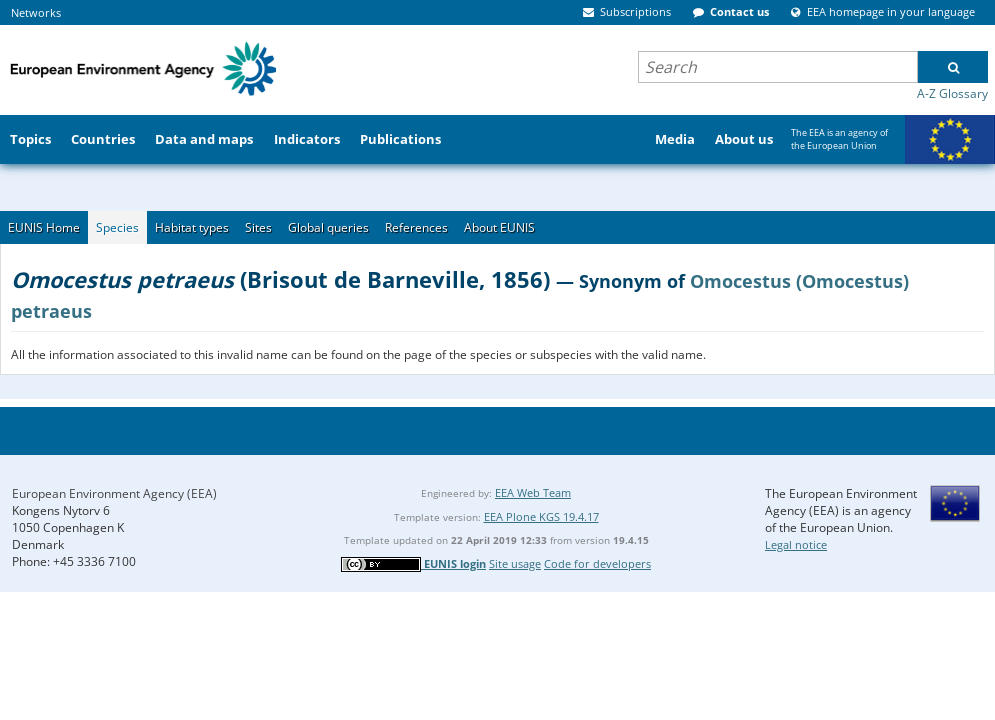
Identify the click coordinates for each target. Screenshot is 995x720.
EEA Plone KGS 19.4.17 (541, 516)
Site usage (515, 563)
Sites (258, 227)
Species (117, 227)
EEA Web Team (533, 492)
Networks (36, 12)
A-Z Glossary (952, 93)
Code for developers (597, 563)
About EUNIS (499, 227)
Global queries (328, 227)
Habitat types (192, 227)
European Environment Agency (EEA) (114, 493)
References (416, 227)
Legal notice (796, 544)
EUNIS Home (44, 227)
